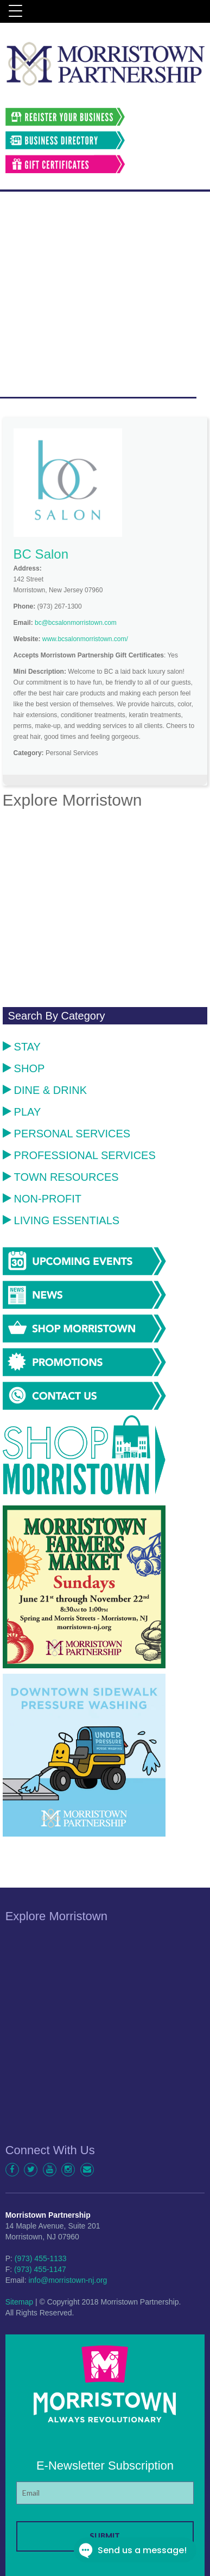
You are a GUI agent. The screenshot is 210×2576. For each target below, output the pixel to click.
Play (22, 1112)
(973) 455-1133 (41, 2258)
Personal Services (67, 1134)
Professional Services (79, 1155)
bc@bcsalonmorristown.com (76, 622)
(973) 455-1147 (40, 2269)
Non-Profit (42, 1199)
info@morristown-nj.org (67, 2280)
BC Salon (41, 554)
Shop (24, 1068)
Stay (22, 1047)
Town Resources (61, 1177)
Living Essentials (61, 1220)
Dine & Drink (45, 1090)
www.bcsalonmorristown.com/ (85, 639)
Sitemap (19, 2301)
